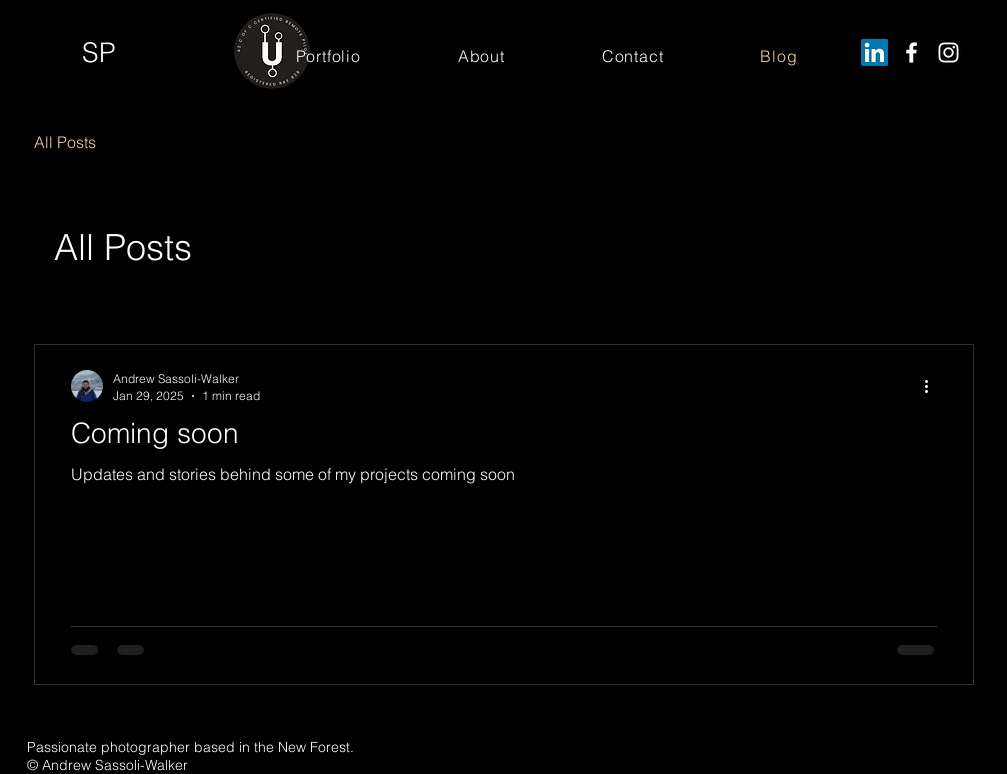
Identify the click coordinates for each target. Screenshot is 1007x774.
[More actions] (934, 386)
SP (99, 52)
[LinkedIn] (874, 52)
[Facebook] (911, 52)
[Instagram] (948, 52)
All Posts (65, 142)
